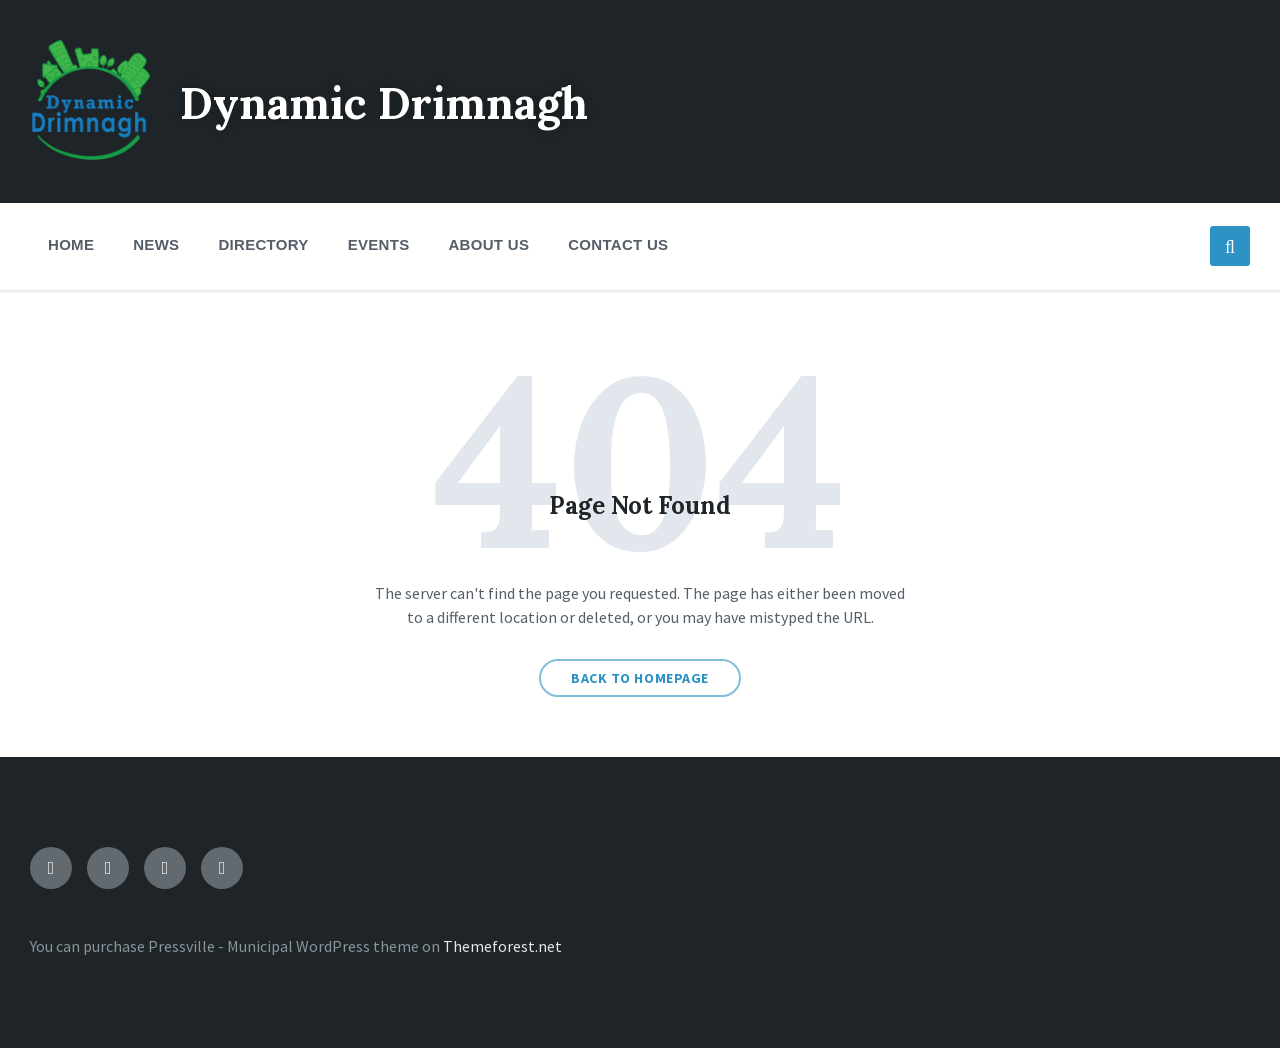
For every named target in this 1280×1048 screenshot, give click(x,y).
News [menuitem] (156, 244)
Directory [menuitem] (263, 244)
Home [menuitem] (71, 244)
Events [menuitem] (379, 244)
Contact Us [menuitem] (618, 244)
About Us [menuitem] (488, 244)
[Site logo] (90, 154)
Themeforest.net (502, 946)
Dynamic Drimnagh (407, 101)
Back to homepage (640, 678)
